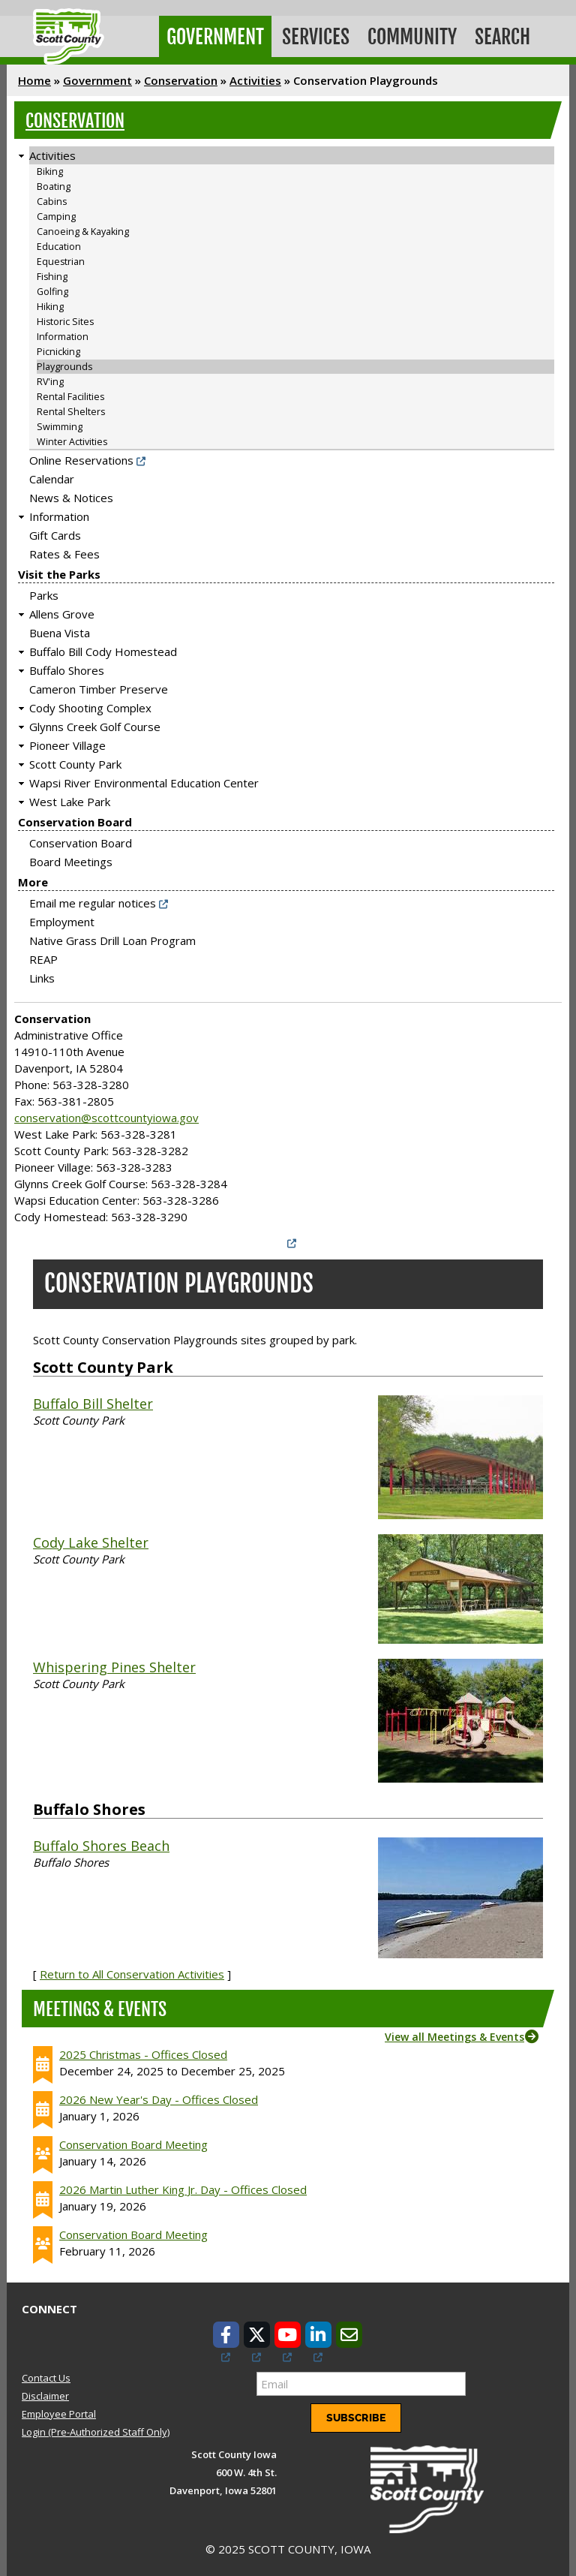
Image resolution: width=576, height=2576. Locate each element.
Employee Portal (59, 2411)
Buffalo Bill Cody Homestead (103, 648)
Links (42, 975)
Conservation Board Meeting (133, 2140)
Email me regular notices (92, 899)
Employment (61, 918)
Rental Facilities (70, 393)
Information (62, 333)
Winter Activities (72, 438)
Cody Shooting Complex (90, 704)
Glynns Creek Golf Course (94, 723)
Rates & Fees (64, 550)
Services (313, 35)
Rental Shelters (71, 408)
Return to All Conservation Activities (132, 1970)
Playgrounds (64, 363)
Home (34, 77)
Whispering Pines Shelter (114, 1663)
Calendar (51, 475)
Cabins (52, 198)
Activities (255, 77)
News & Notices (71, 494)
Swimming (59, 423)
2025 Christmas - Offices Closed (143, 2050)
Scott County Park (75, 761)
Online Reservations (81, 457)
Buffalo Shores (66, 667)
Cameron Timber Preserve (98, 686)
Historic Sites (65, 318)
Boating (53, 183)
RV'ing (50, 378)
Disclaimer (45, 2392)
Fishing (52, 273)
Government (214, 35)
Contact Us (46, 2374)
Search (497, 35)
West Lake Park (69, 798)
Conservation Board (75, 818)
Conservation (181, 77)
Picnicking (58, 348)
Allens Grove (61, 610)
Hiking (50, 303)
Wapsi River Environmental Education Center (144, 779)
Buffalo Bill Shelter (93, 1400)
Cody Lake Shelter (90, 1539)
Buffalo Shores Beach (101, 1842)
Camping (56, 213)
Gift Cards (55, 532)
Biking (50, 168)
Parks (43, 592)
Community (408, 35)
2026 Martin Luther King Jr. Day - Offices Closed (183, 2185)
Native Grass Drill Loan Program (112, 937)
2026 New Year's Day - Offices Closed (158, 2095)
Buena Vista (59, 629)
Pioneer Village (67, 742)
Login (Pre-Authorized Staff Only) (96, 2429)
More (33, 878)
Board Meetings (70, 858)
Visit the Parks (59, 571)
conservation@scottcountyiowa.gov (106, 1114)
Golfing (52, 288)
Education (59, 243)
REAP (43, 956)
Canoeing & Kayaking (83, 228)
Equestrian (61, 258)
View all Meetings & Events (454, 2033)
